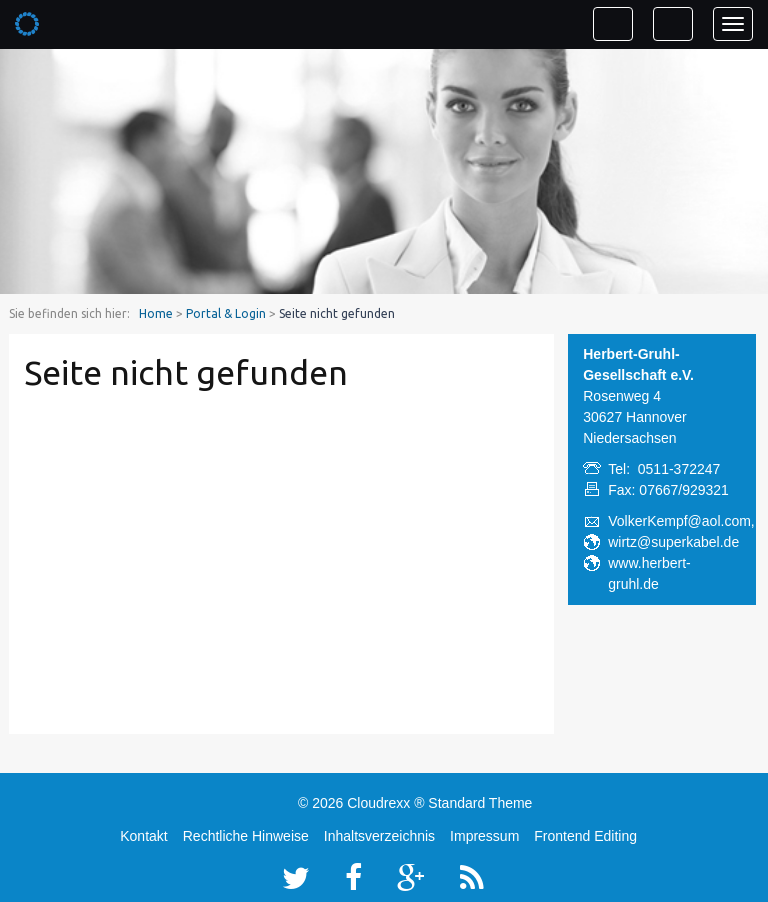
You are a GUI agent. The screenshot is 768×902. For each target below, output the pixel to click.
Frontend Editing (585, 836)
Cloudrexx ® (385, 803)
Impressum (484, 836)
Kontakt (143, 836)
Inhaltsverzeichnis (379, 836)
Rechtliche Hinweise (246, 836)
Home (156, 313)
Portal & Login (226, 313)
